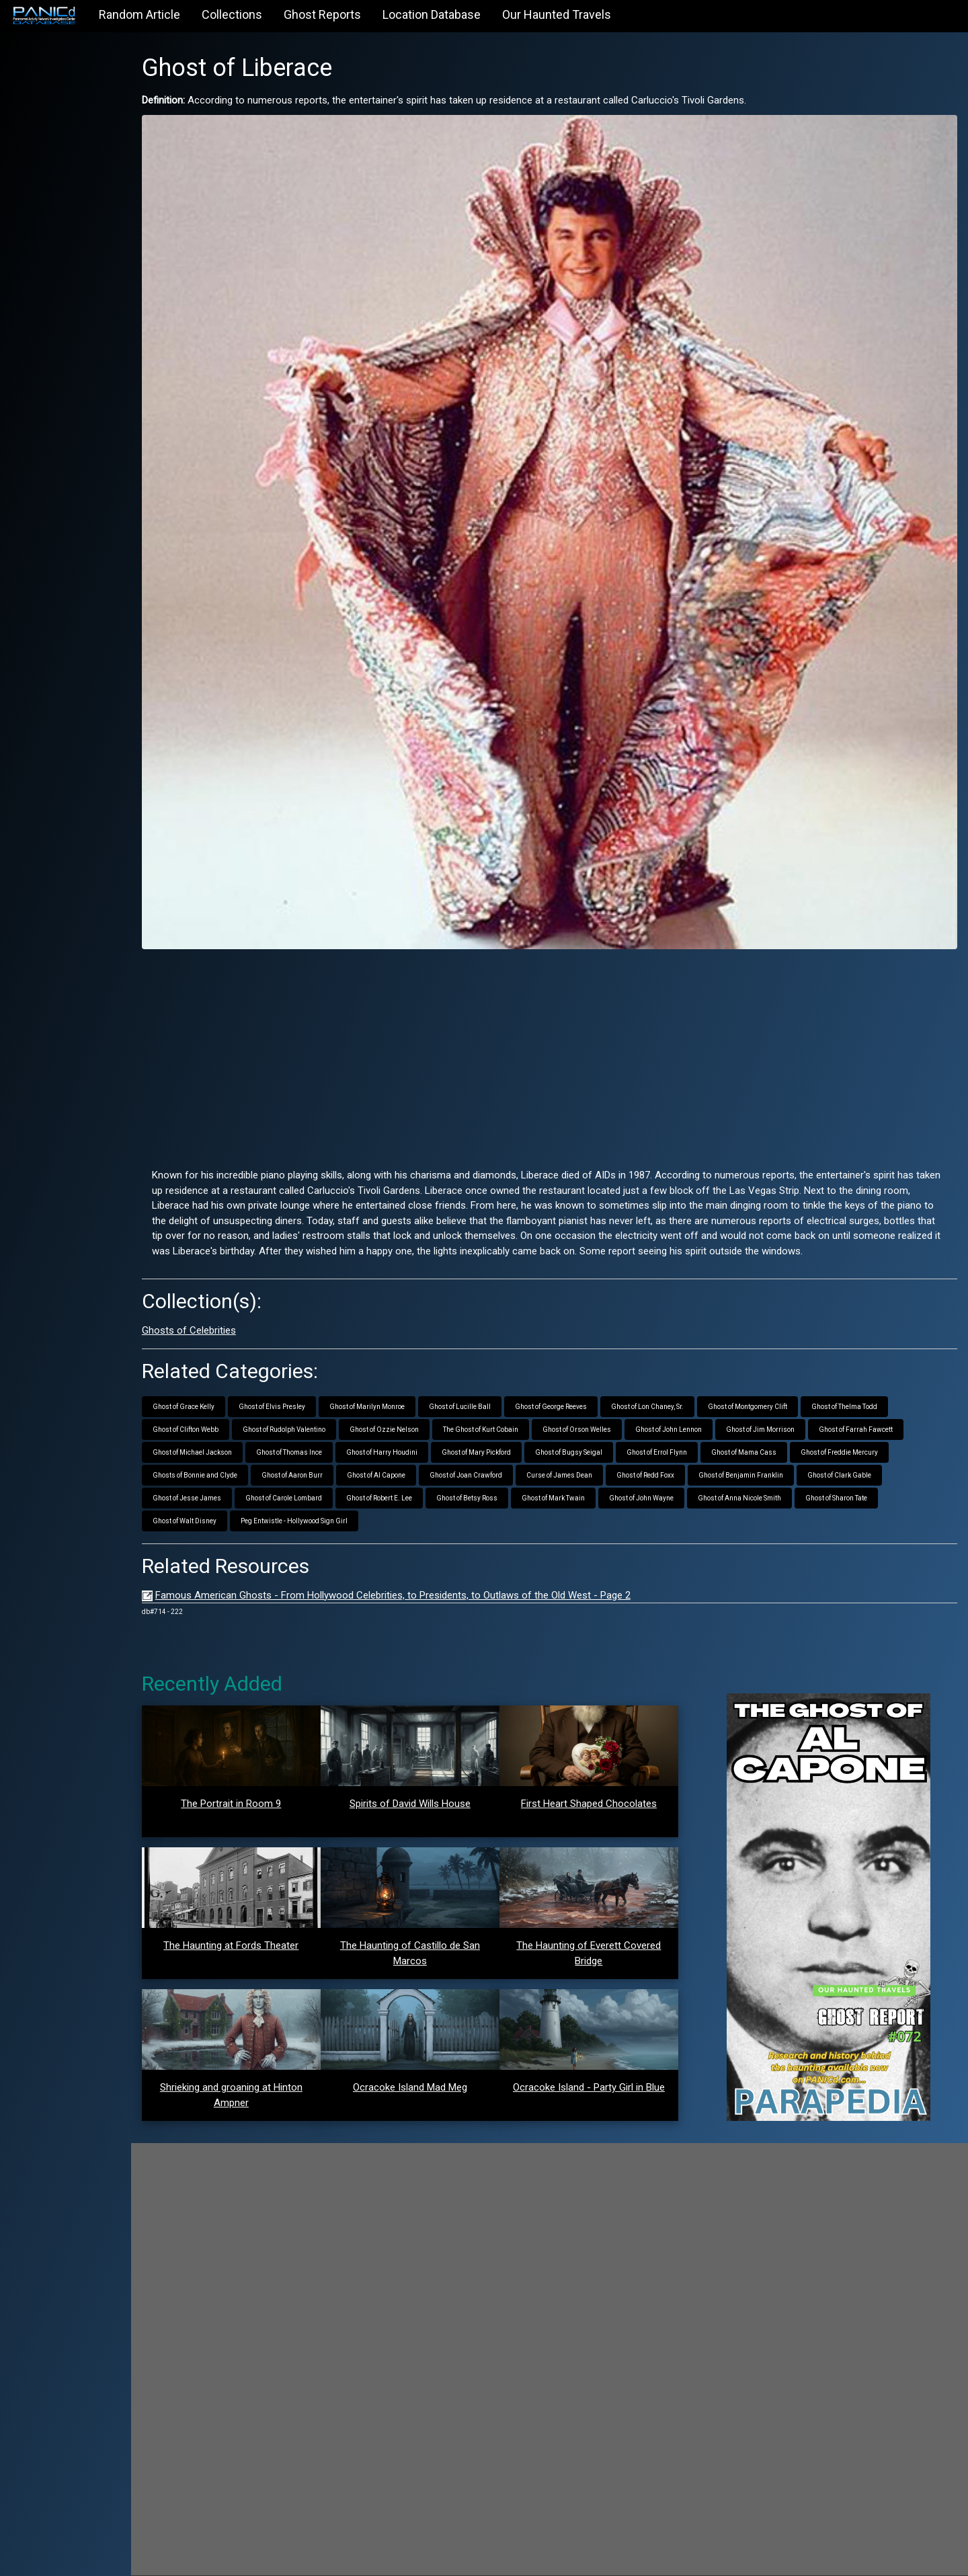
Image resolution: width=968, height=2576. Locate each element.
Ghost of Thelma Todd (881, 1383)
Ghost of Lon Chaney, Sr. (684, 1383)
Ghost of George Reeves (588, 1383)
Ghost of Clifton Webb (222, 1406)
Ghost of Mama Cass (780, 1429)
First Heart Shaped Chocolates (605, 1781)
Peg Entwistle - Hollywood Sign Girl (331, 1498)
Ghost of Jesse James (224, 1475)
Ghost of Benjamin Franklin (777, 1452)
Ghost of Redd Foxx (682, 1452)
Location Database (431, 14)
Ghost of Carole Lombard (320, 1475)
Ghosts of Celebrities (226, 1307)
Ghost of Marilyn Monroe (404, 1383)
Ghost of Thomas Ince (326, 1429)
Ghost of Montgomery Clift (784, 1383)
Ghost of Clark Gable (876, 1452)
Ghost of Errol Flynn (693, 1429)
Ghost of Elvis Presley (309, 1383)
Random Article (139, 14)
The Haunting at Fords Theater (263, 1923)
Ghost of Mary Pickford (513, 1429)
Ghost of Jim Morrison (797, 1406)
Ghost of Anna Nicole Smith (776, 1475)
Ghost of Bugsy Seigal (605, 1429)
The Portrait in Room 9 (264, 1781)
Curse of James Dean (596, 1452)
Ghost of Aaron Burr (329, 1452)
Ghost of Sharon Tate (873, 1475)
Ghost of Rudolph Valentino (321, 1406)
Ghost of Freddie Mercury (876, 1429)
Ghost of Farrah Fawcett (893, 1406)
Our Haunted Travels (556, 14)
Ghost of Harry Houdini (418, 1429)
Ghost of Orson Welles (613, 1406)
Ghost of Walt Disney (221, 1498)
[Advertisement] (568, 1016)
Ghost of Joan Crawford (503, 1452)
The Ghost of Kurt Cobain (517, 1406)
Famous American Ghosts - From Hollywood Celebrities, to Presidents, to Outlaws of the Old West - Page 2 (430, 1572)
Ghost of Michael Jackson (229, 1429)
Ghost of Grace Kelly (220, 1383)
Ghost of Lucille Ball (497, 1383)
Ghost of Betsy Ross (503, 1475)
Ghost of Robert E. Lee (416, 1475)
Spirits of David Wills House (434, 1781)
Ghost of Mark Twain (590, 1475)
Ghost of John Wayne (678, 1475)
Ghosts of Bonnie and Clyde (232, 1452)
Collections (232, 14)
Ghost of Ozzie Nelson (421, 1406)
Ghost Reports (322, 14)
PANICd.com (261, 2558)
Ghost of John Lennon (705, 1406)
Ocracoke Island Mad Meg (435, 2064)
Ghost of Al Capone (413, 1452)
